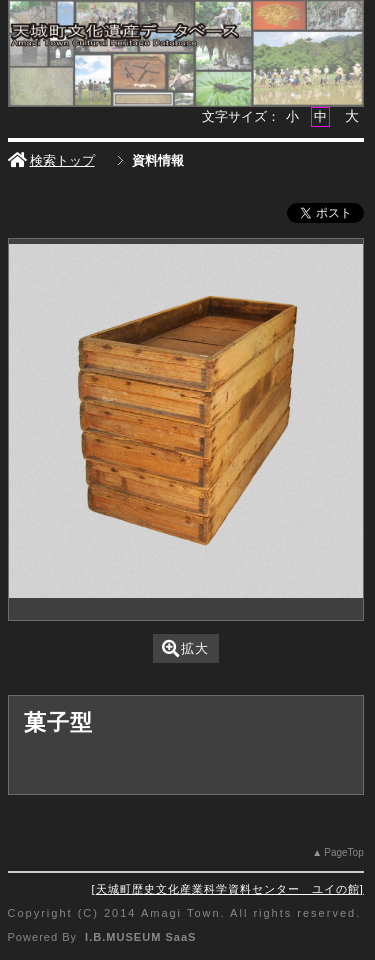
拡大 (185, 648)
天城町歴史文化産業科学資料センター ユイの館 (228, 889)
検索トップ (51, 160)
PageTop (343, 852)
